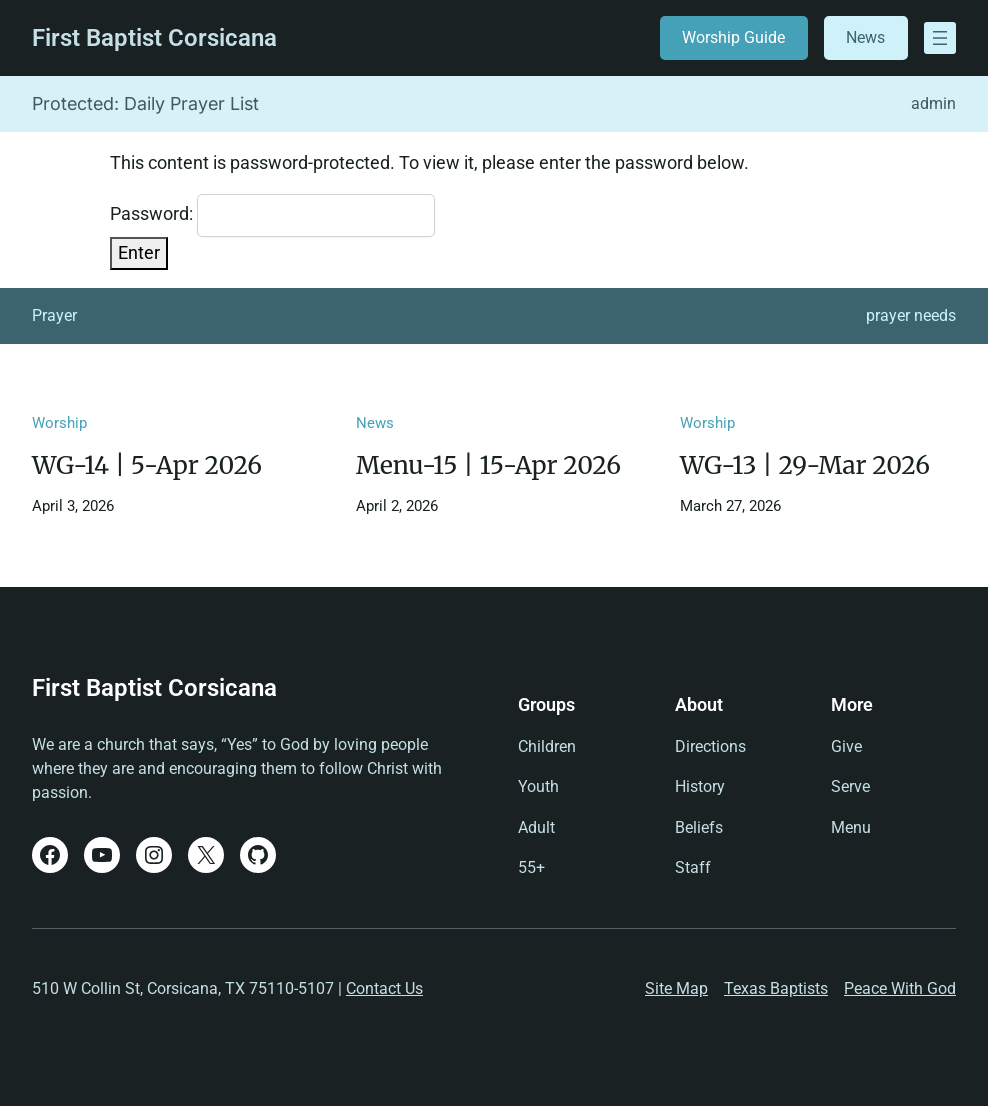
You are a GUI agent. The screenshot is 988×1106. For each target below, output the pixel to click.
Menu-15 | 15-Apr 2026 (488, 465)
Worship (59, 423)
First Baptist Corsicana (154, 37)
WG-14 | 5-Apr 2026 (147, 465)
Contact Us (384, 988)
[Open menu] (940, 38)
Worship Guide (733, 37)
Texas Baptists (776, 988)
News (865, 37)
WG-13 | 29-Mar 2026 (805, 465)
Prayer (54, 315)
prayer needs (911, 315)
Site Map (676, 988)
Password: (272, 215)
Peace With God (900, 988)
